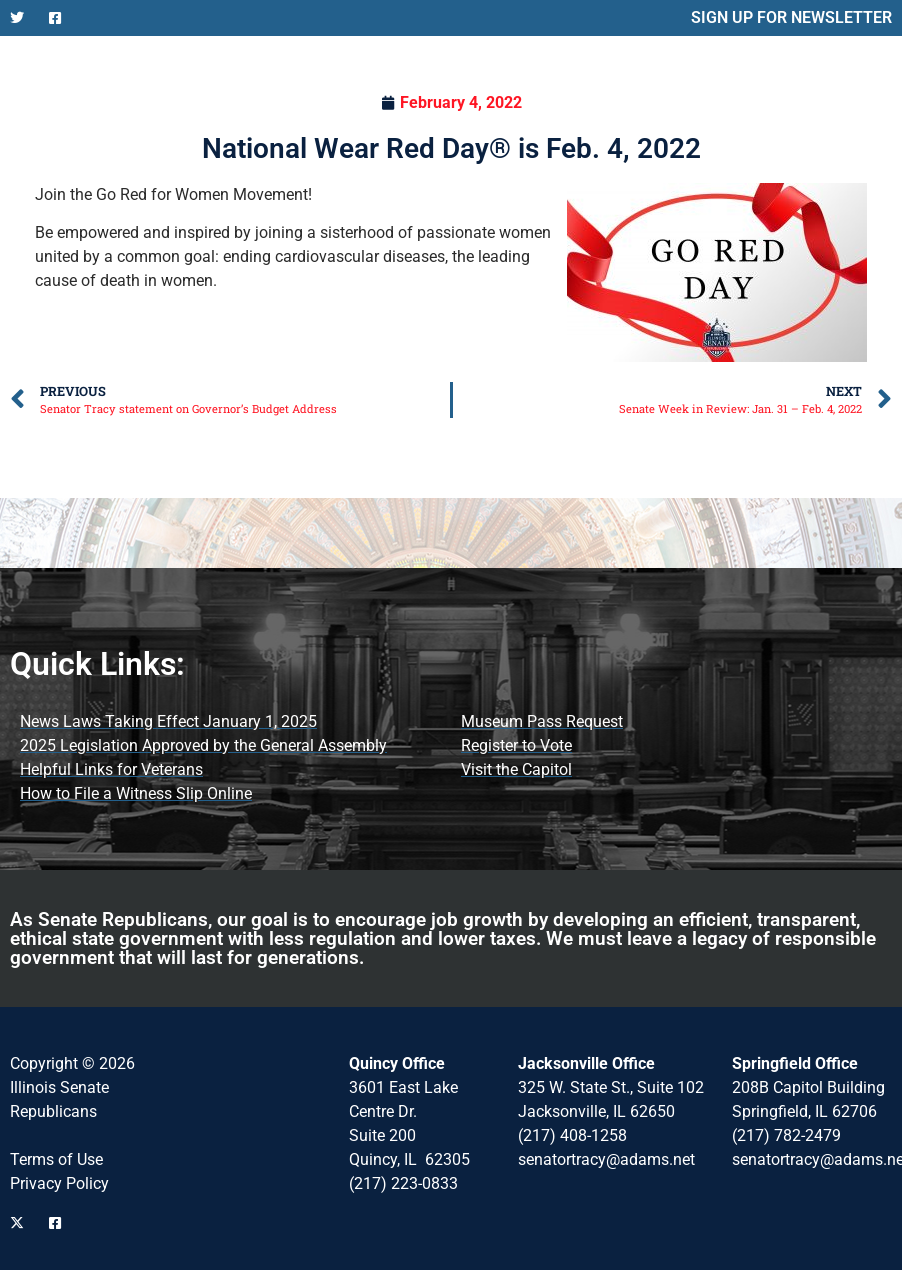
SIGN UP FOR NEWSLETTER (791, 17)
